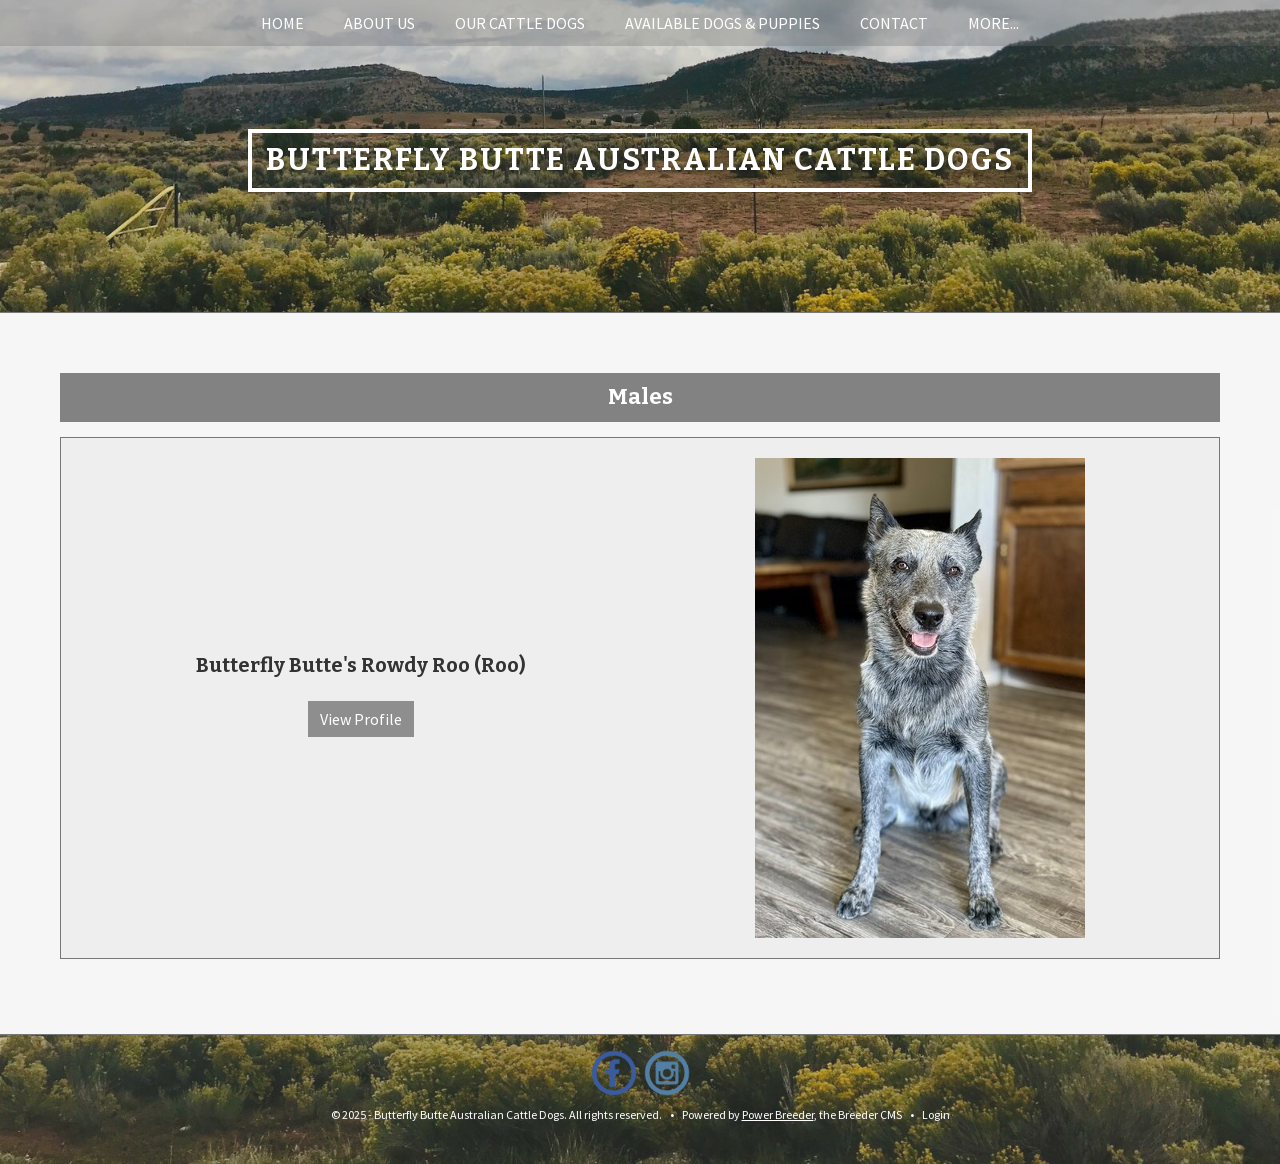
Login (936, 1114)
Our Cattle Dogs (520, 23)
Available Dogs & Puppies (722, 23)
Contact (894, 23)
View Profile (361, 719)
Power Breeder (778, 1114)
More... (993, 23)
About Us (379, 23)
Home (282, 23)
